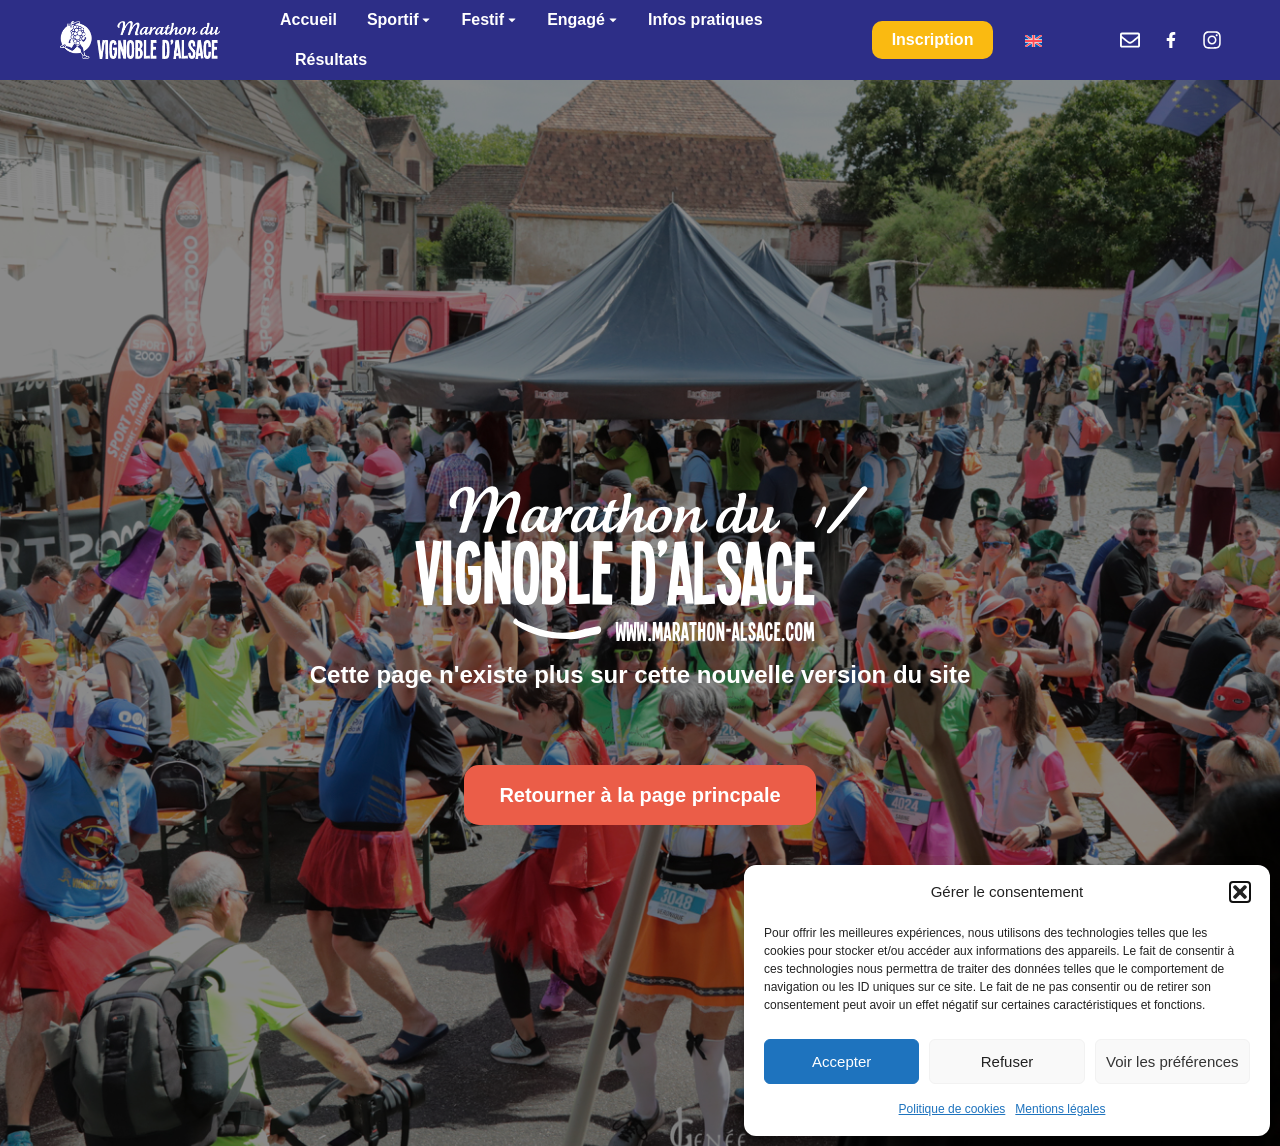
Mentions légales (1060, 1109)
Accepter (841, 1061)
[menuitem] (1033, 40)
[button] (1240, 892)
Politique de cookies (952, 1109)
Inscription (933, 39)
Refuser (1007, 1061)
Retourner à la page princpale (639, 795)
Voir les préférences (1172, 1061)
